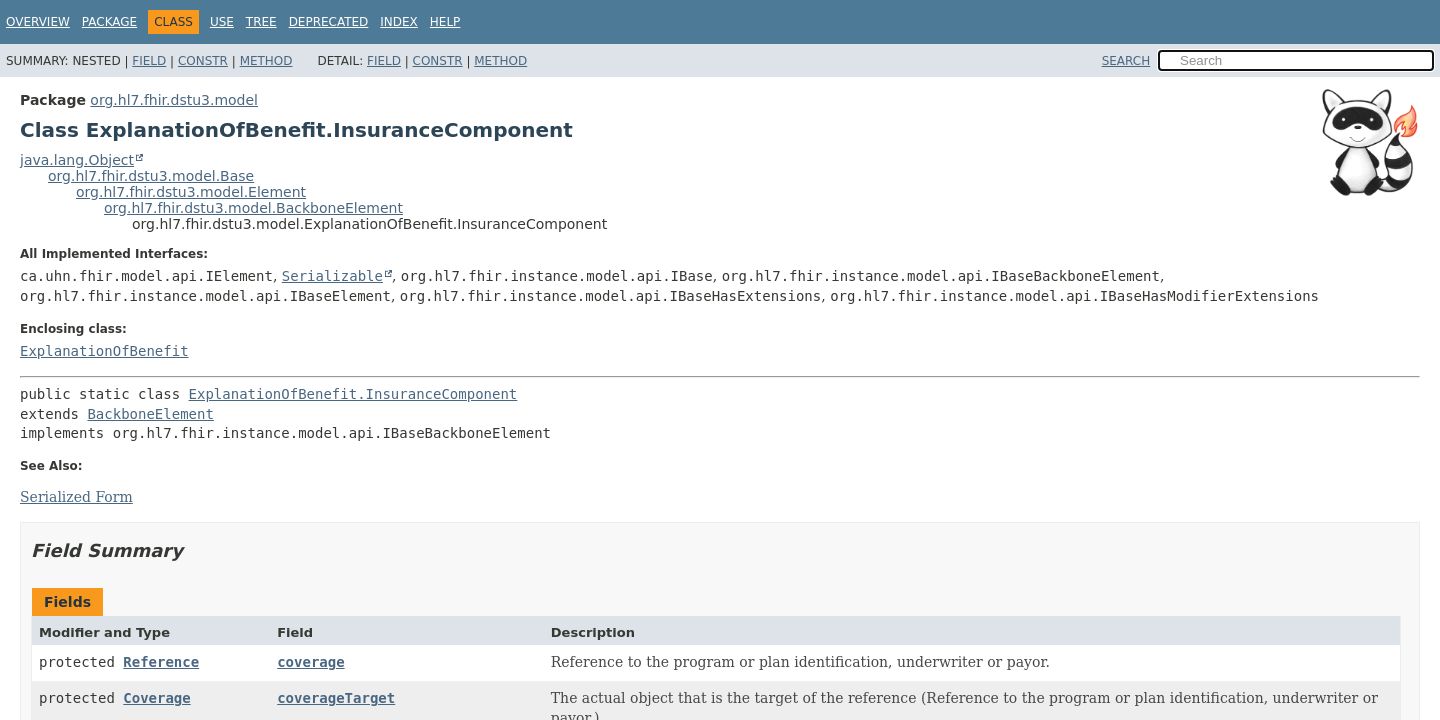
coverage (310, 662)
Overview (38, 22)
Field (149, 61)
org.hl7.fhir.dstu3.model (174, 100)
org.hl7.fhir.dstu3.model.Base (151, 176)
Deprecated (329, 22)
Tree (261, 22)
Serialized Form (76, 497)
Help (445, 22)
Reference (161, 662)
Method (266, 61)
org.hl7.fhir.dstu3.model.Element (191, 192)
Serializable (332, 276)
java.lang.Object (77, 160)
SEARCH (1126, 61)
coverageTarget (336, 698)
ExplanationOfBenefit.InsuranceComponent (353, 394)
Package (109, 22)
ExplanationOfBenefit (104, 351)
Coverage (156, 698)
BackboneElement (150, 414)
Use (222, 22)
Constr (203, 61)
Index (399, 22)
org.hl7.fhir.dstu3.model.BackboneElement (253, 208)
